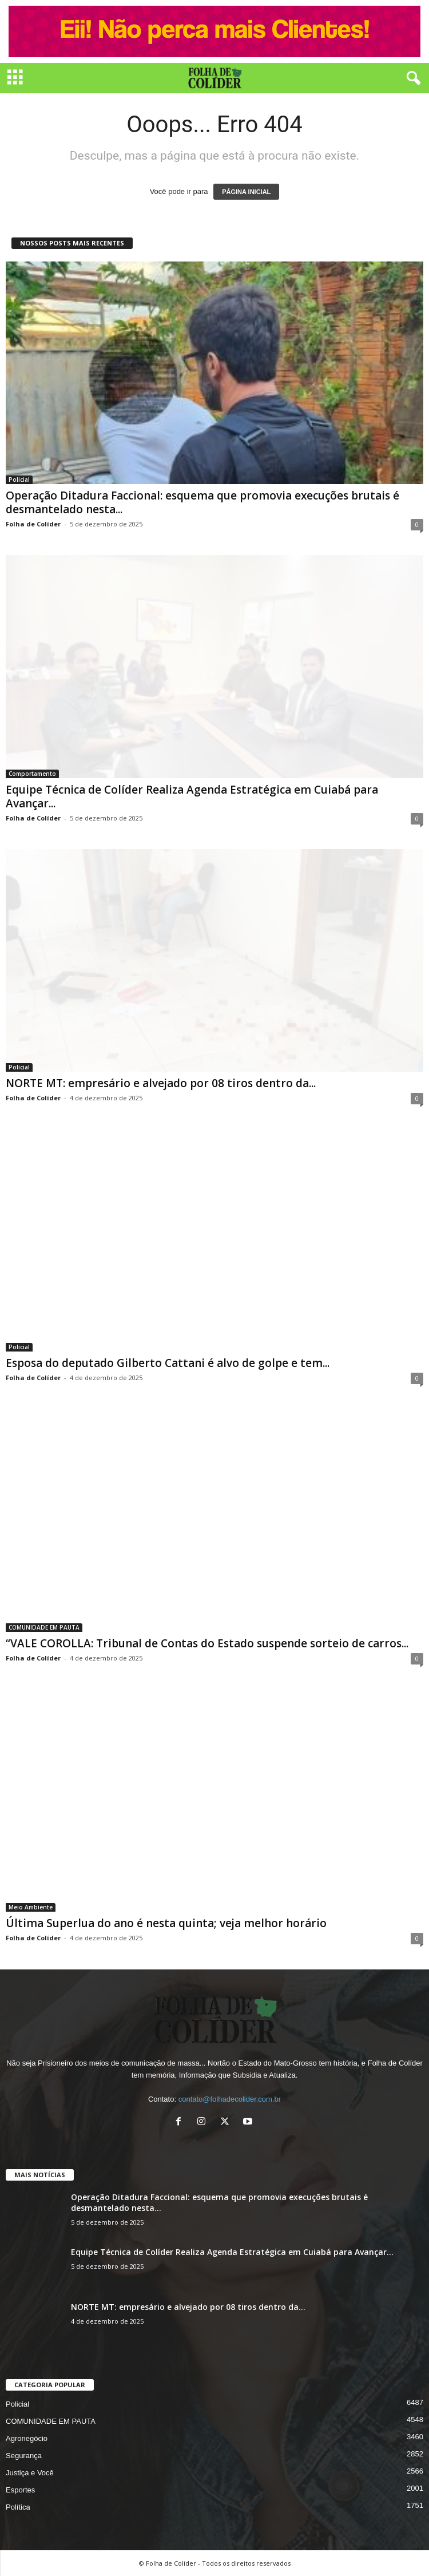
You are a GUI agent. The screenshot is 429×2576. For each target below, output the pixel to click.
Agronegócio (26, 2438)
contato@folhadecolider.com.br (229, 2099)
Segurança (24, 2455)
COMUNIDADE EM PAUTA (44, 1627)
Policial (19, 479)
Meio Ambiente (31, 1907)
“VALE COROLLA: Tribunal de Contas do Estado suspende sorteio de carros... (207, 1643)
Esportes (20, 2490)
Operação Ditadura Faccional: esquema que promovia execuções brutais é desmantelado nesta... (202, 502)
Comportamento (32, 774)
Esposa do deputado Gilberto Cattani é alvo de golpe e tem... (167, 1363)
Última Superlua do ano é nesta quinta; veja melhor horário (166, 1923)
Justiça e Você (30, 2472)
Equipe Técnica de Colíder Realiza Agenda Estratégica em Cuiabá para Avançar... (192, 796)
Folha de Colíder (33, 524)
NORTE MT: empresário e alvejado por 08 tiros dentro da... (161, 1083)
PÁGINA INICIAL (246, 191)
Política (18, 2507)
